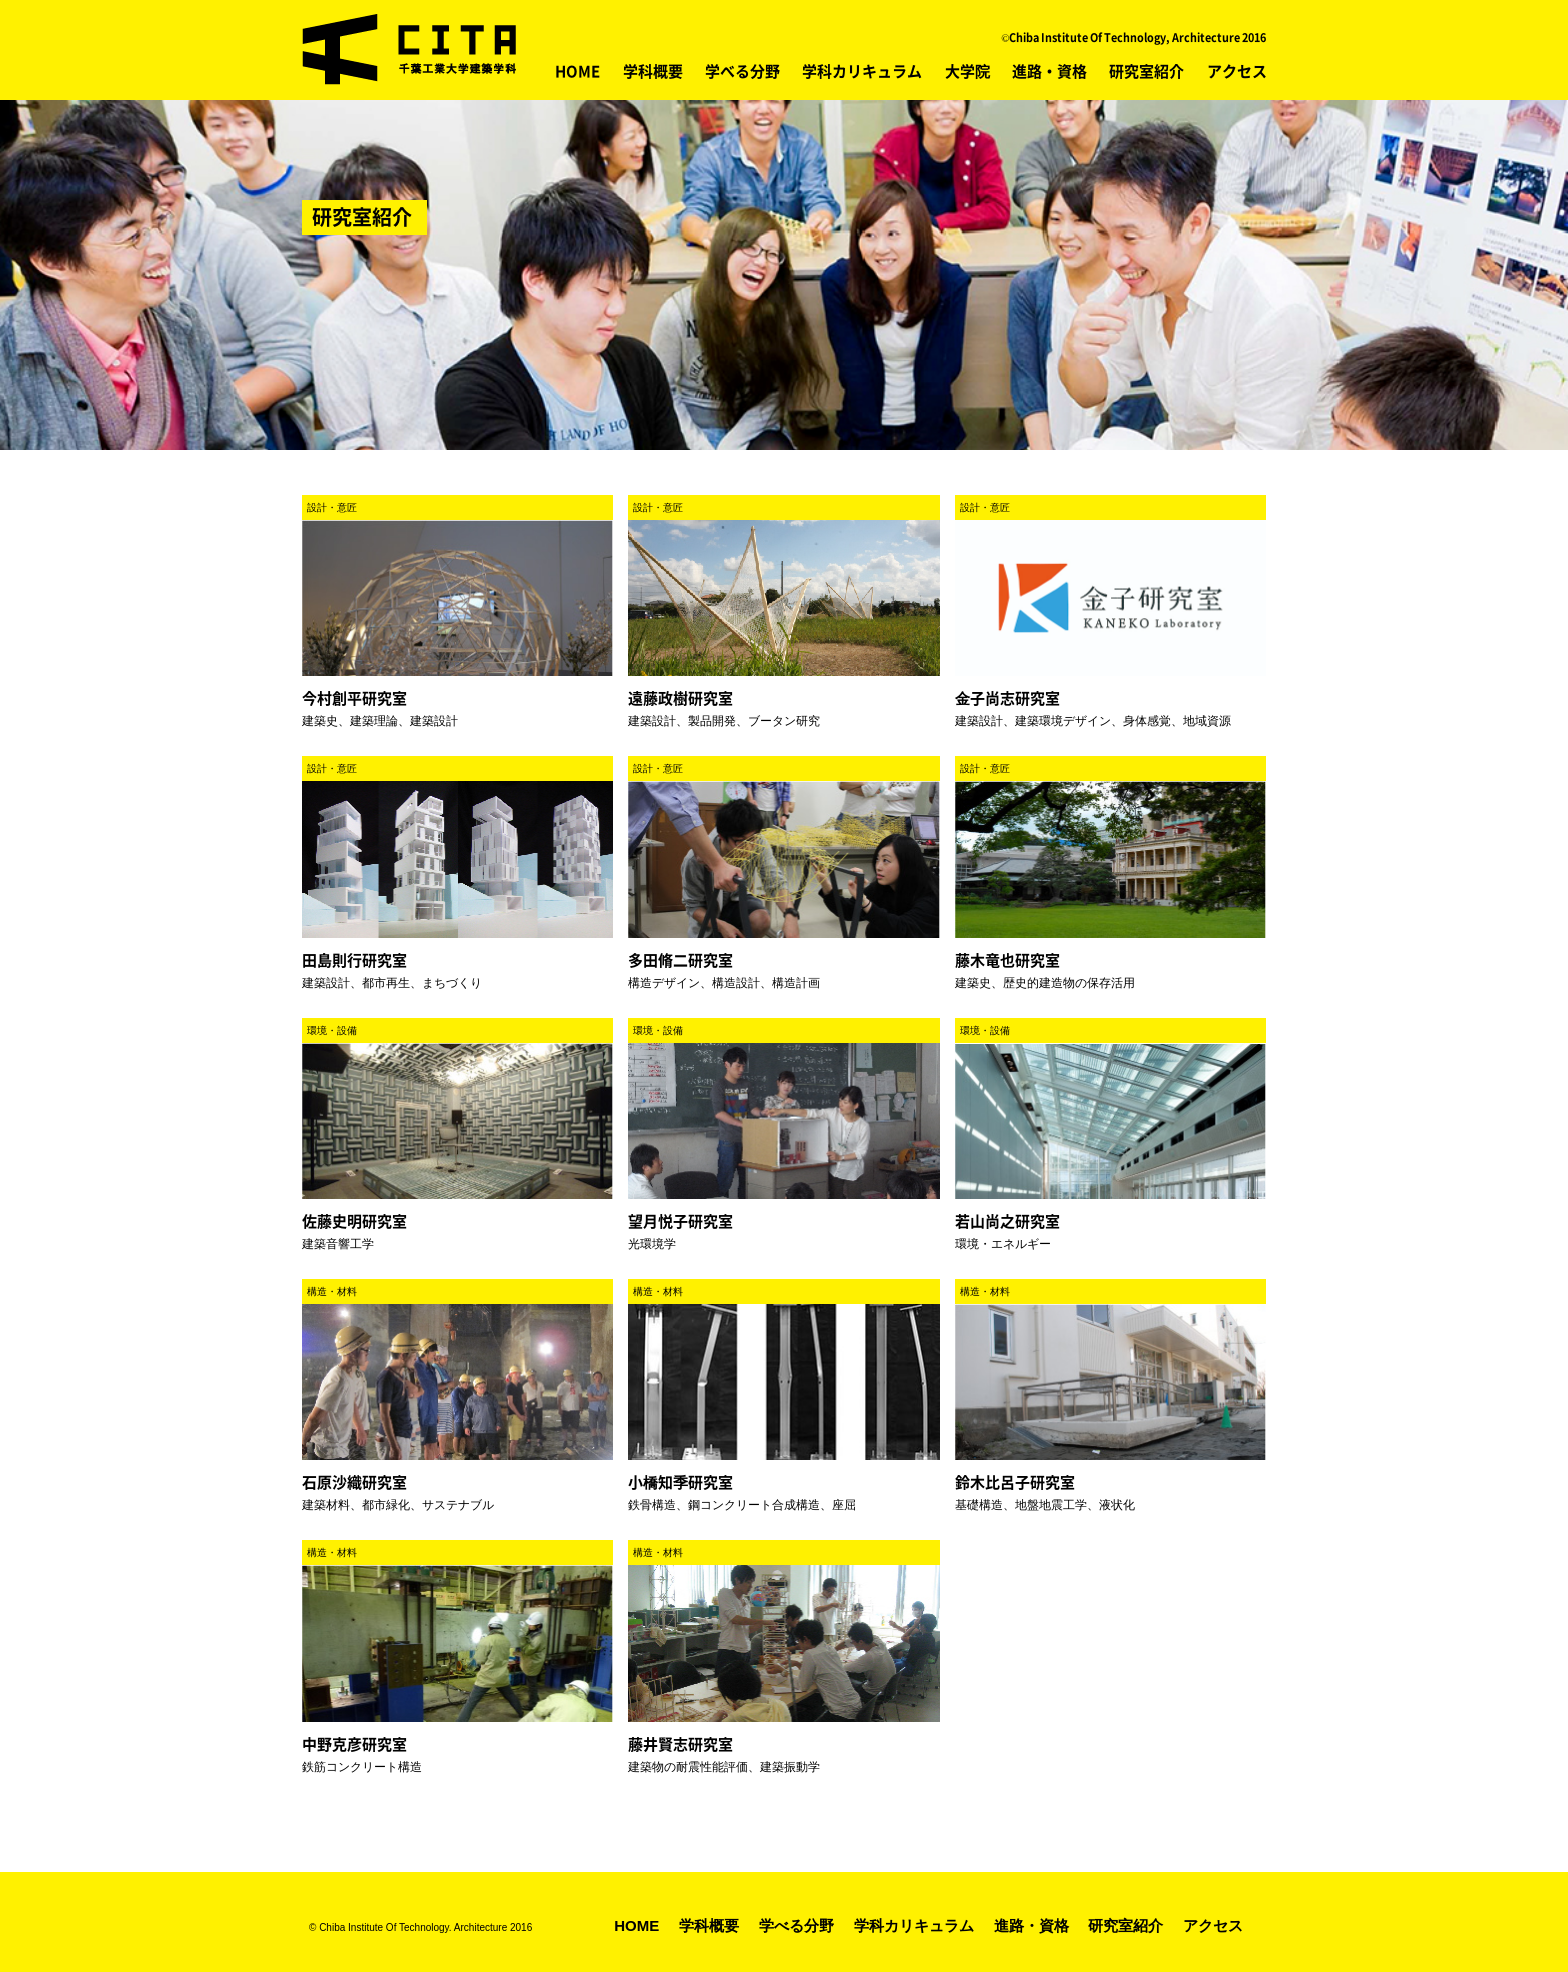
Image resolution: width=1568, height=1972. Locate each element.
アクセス (1237, 71)
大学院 (967, 71)
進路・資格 (1049, 71)
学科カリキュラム (862, 71)
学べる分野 (742, 71)
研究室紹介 (1146, 71)
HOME (577, 71)
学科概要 (653, 71)
